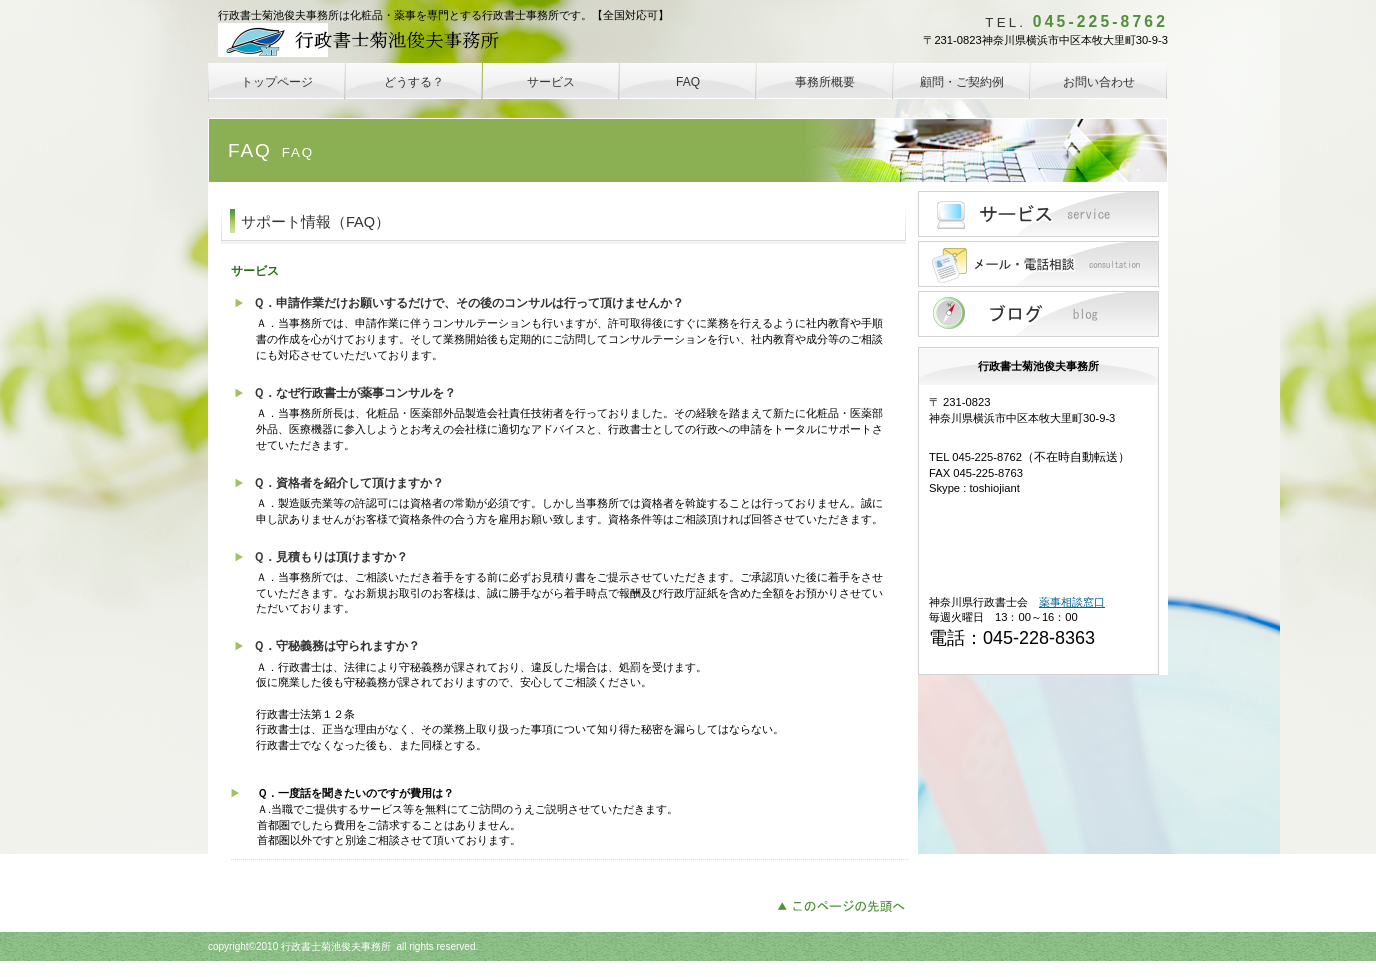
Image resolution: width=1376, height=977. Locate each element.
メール (1038, 264)
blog (1038, 314)
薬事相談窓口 (1072, 602)
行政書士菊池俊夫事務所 (367, 40)
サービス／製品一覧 (1038, 214)
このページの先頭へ (846, 904)
